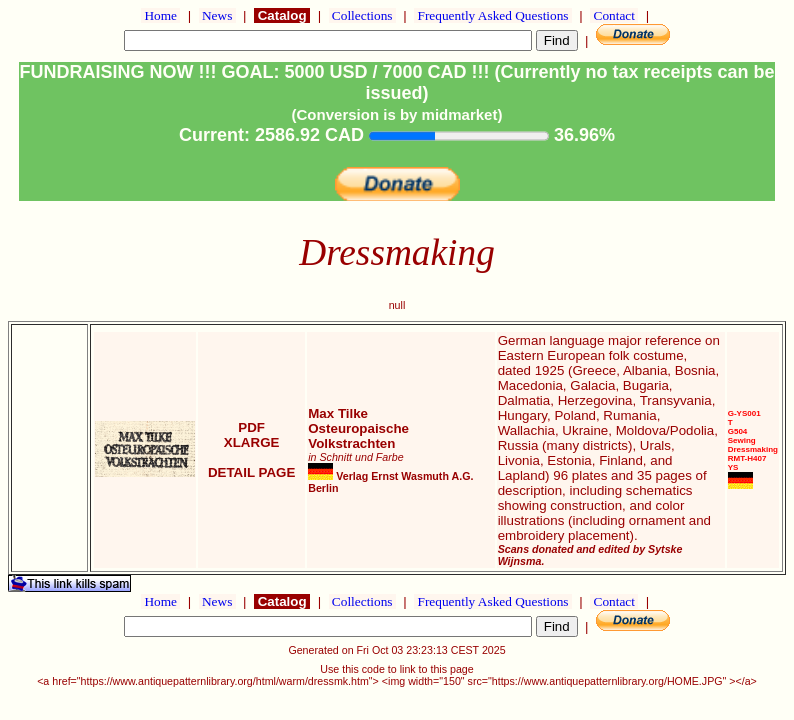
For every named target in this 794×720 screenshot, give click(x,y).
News (217, 15)
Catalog (282, 15)
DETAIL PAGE (252, 472)
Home (160, 15)
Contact (614, 15)
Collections (362, 15)
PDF (252, 427)
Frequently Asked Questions (493, 15)
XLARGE (251, 442)
